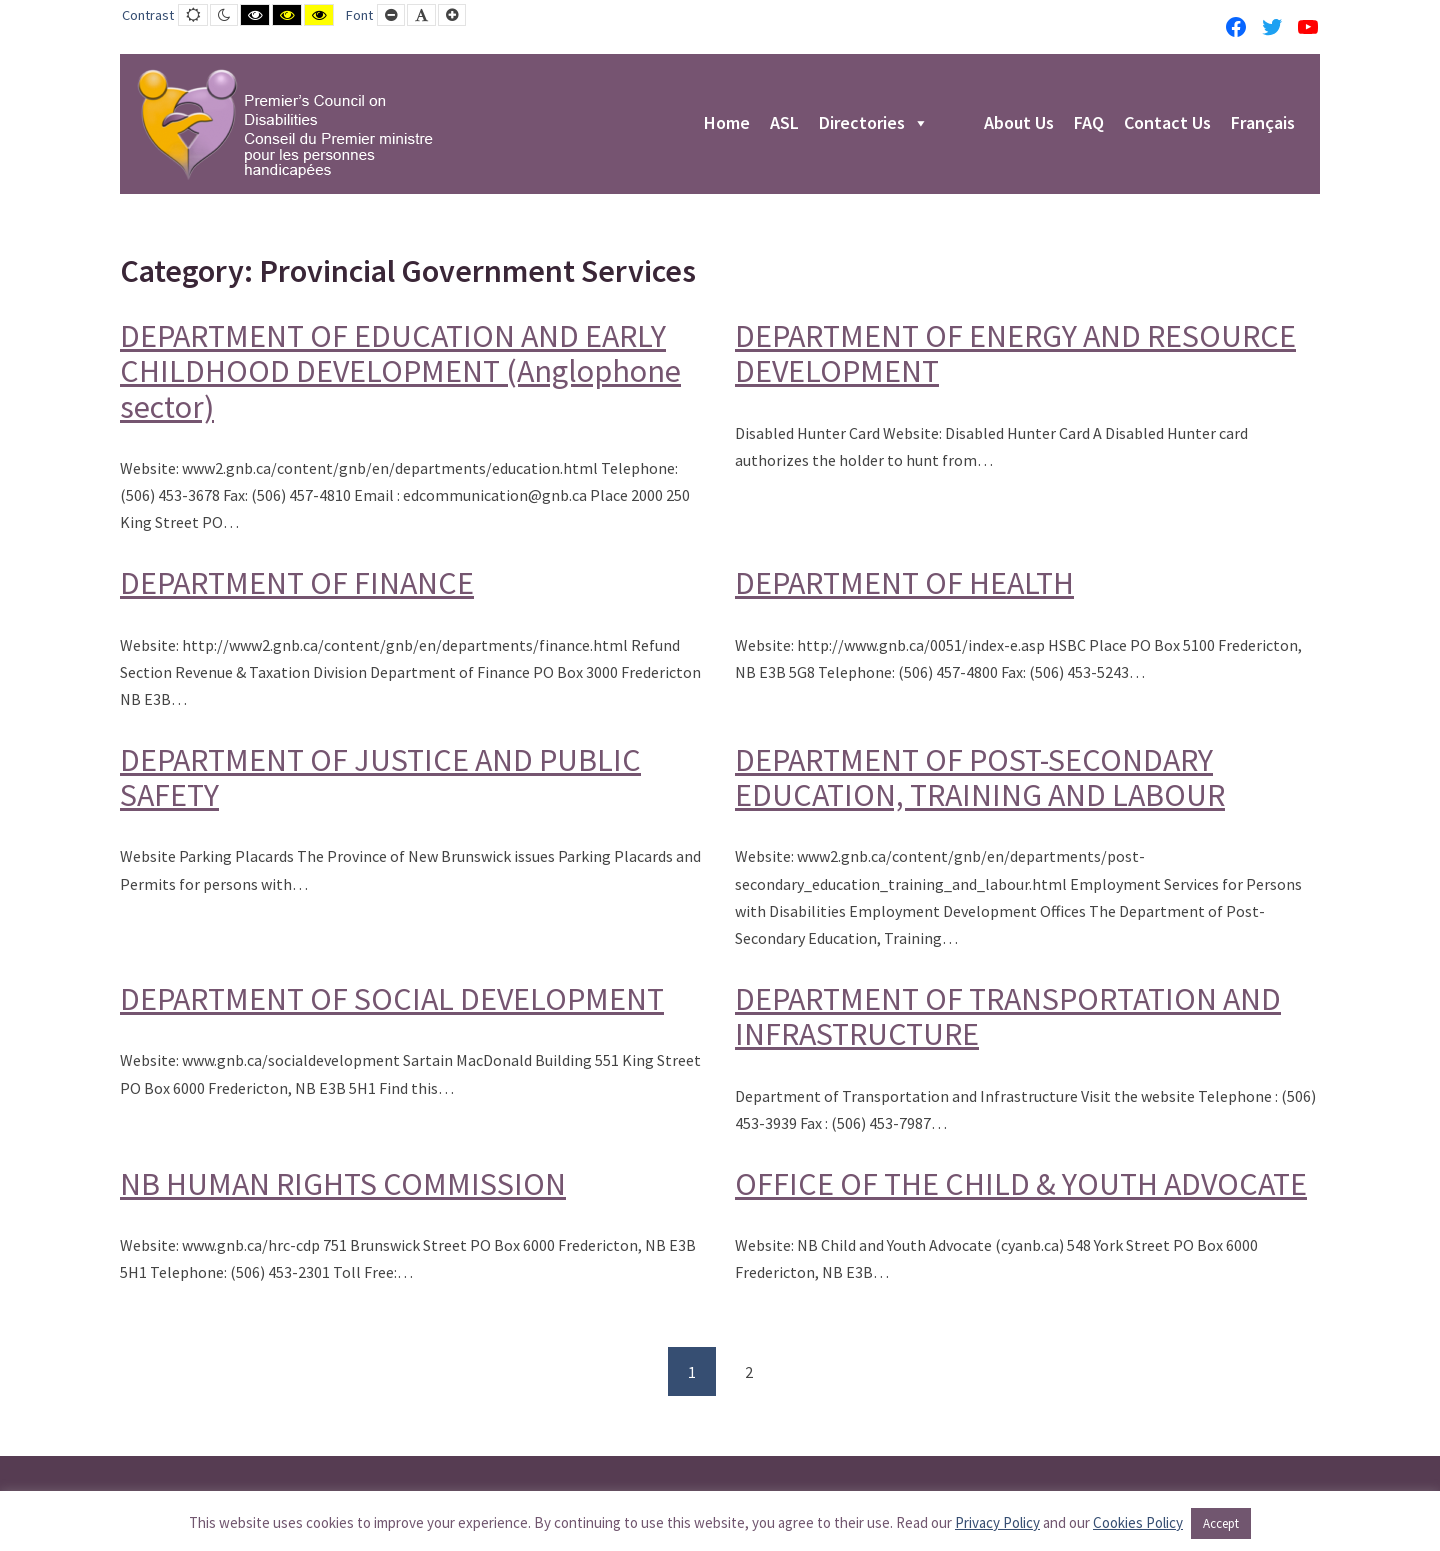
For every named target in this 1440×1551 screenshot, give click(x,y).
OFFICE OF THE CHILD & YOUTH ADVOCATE (1021, 1184)
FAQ (1089, 124)
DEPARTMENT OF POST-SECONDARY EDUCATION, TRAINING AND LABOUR (980, 777)
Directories (874, 124)
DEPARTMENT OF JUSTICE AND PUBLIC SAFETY (380, 777)
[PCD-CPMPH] (285, 124)
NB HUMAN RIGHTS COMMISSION (343, 1184)
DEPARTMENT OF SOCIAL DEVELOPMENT (392, 999)
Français (1263, 124)
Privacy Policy (997, 1522)
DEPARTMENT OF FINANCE (297, 583)
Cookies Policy (1138, 1522)
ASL (784, 124)
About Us (1019, 124)
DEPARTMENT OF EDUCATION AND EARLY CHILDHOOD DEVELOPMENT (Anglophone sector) (400, 371)
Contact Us (1167, 124)
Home (727, 124)
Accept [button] (1221, 1523)
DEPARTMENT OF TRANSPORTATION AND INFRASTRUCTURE (1008, 1016)
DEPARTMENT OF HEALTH (904, 583)
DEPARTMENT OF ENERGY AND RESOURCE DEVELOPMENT (1015, 353)
